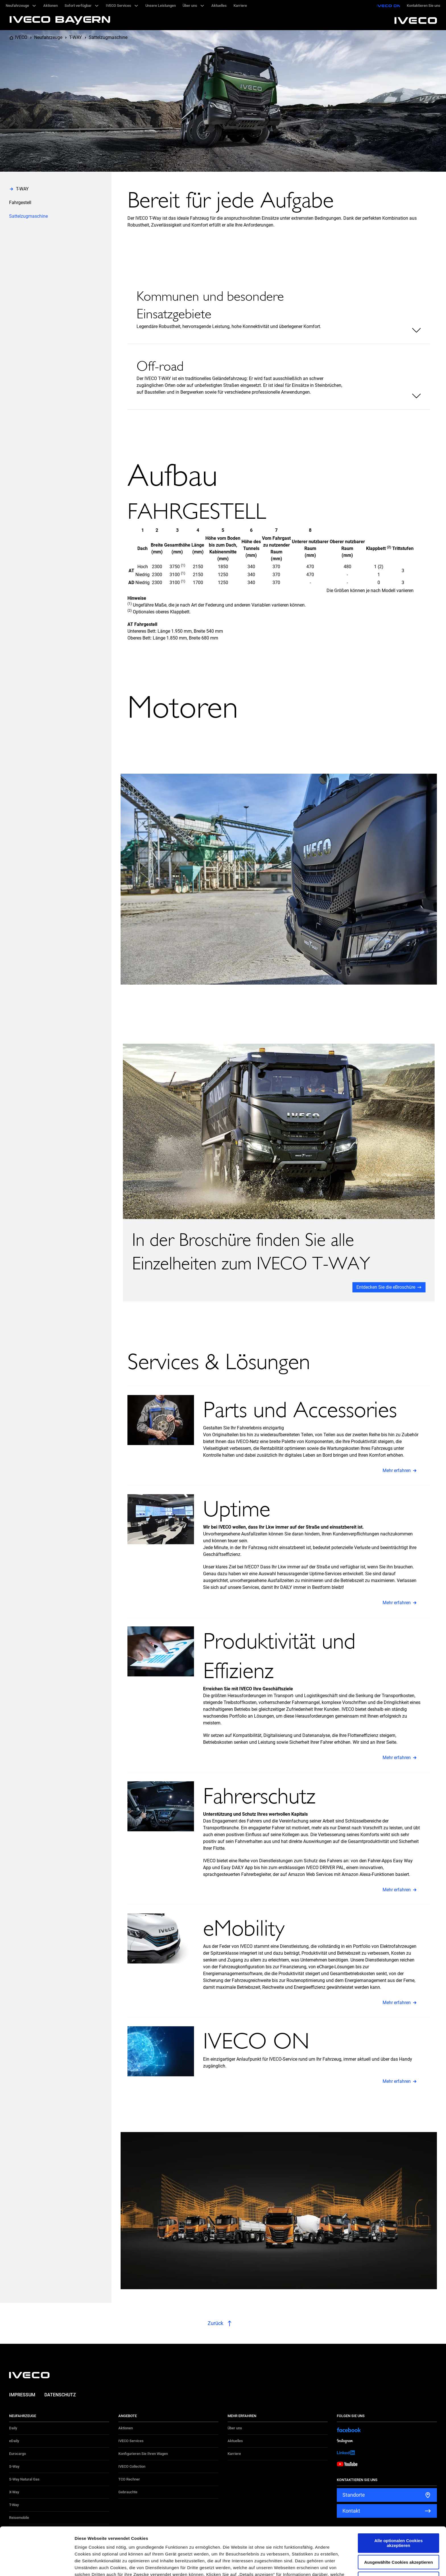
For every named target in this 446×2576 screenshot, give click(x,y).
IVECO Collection (131, 2466)
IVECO (21, 37)
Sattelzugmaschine (108, 37)
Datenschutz (60, 2395)
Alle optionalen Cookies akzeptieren (398, 2495)
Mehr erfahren (397, 1470)
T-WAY (75, 37)
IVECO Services (131, 2441)
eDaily (14, 2441)
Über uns (235, 2428)
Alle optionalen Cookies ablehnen (398, 2531)
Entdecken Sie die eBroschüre (385, 1287)
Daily (13, 2428)
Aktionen (125, 2428)
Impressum (22, 2395)
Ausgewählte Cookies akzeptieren (398, 2514)
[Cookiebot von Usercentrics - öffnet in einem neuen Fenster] (37, 2565)
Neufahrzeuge (48, 37)
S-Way (14, 2466)
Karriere (234, 2454)
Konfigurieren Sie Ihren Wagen (143, 2454)
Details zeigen (302, 2564)
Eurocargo (17, 2454)
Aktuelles (235, 2441)
